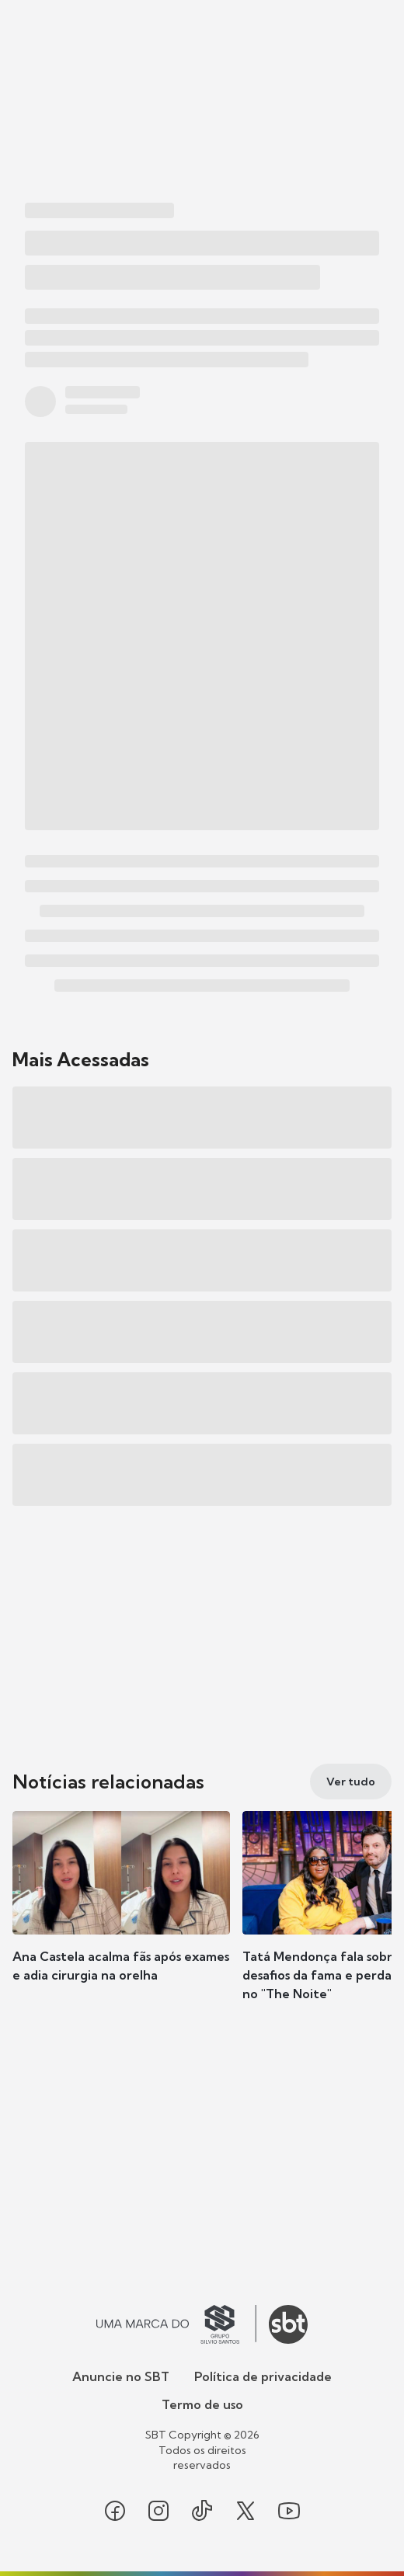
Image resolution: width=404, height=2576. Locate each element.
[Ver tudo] (351, 1781)
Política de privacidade (263, 2376)
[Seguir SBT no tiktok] (202, 2510)
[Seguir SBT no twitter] (245, 2510)
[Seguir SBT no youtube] (289, 2510)
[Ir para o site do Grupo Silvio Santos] (176, 2324)
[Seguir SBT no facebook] (115, 2510)
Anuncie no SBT (120, 2376)
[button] (121, 1912)
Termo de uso (202, 2404)
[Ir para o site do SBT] (288, 2324)
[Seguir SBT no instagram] (158, 2510)
